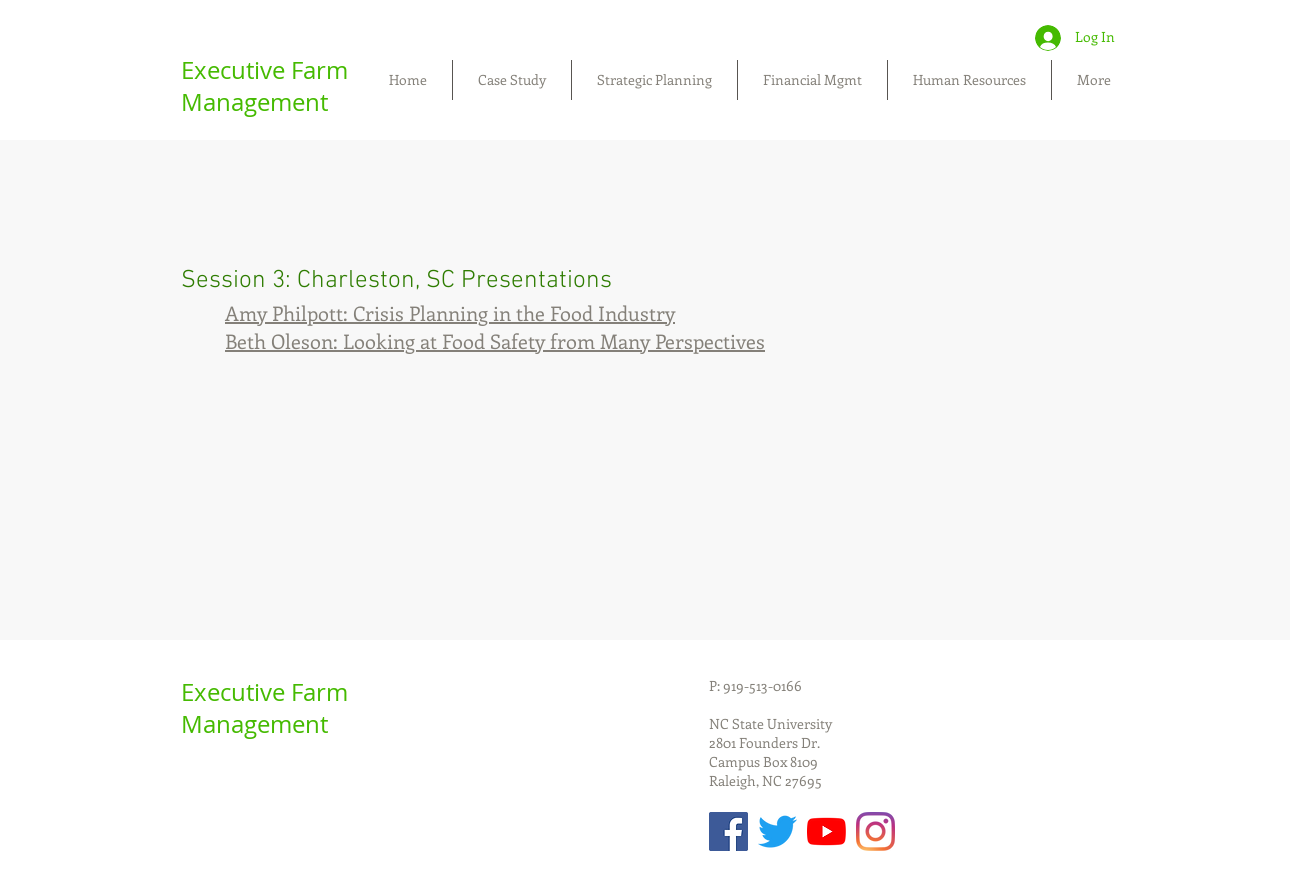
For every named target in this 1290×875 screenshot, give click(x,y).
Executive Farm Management (264, 86)
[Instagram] (875, 831)
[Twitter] (777, 831)
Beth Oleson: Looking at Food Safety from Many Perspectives (495, 340)
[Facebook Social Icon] (728, 831)
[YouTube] (826, 831)
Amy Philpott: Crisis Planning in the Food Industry (450, 312)
